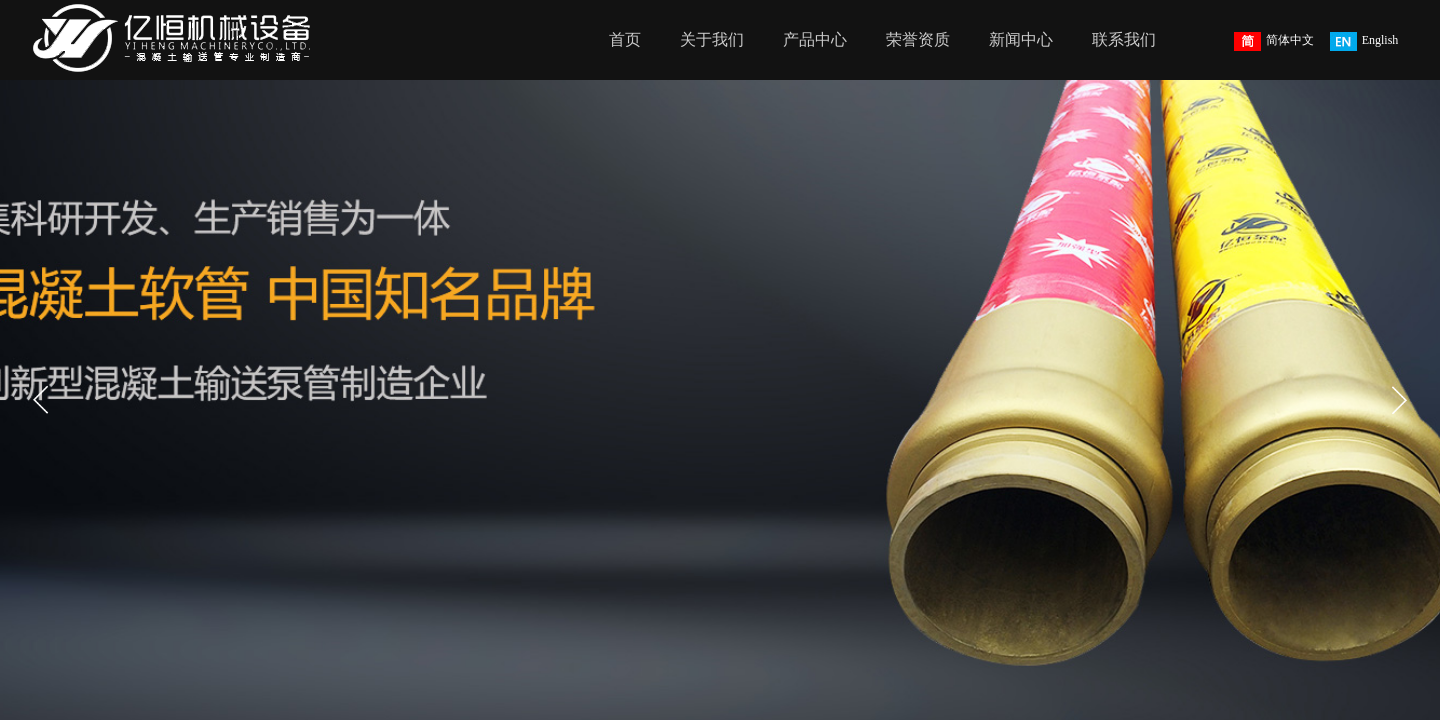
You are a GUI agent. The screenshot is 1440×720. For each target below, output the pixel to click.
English (1364, 41)
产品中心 (815, 39)
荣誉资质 (918, 39)
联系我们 (1124, 39)
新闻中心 (1021, 39)
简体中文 (1274, 41)
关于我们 (712, 39)
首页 (625, 39)
